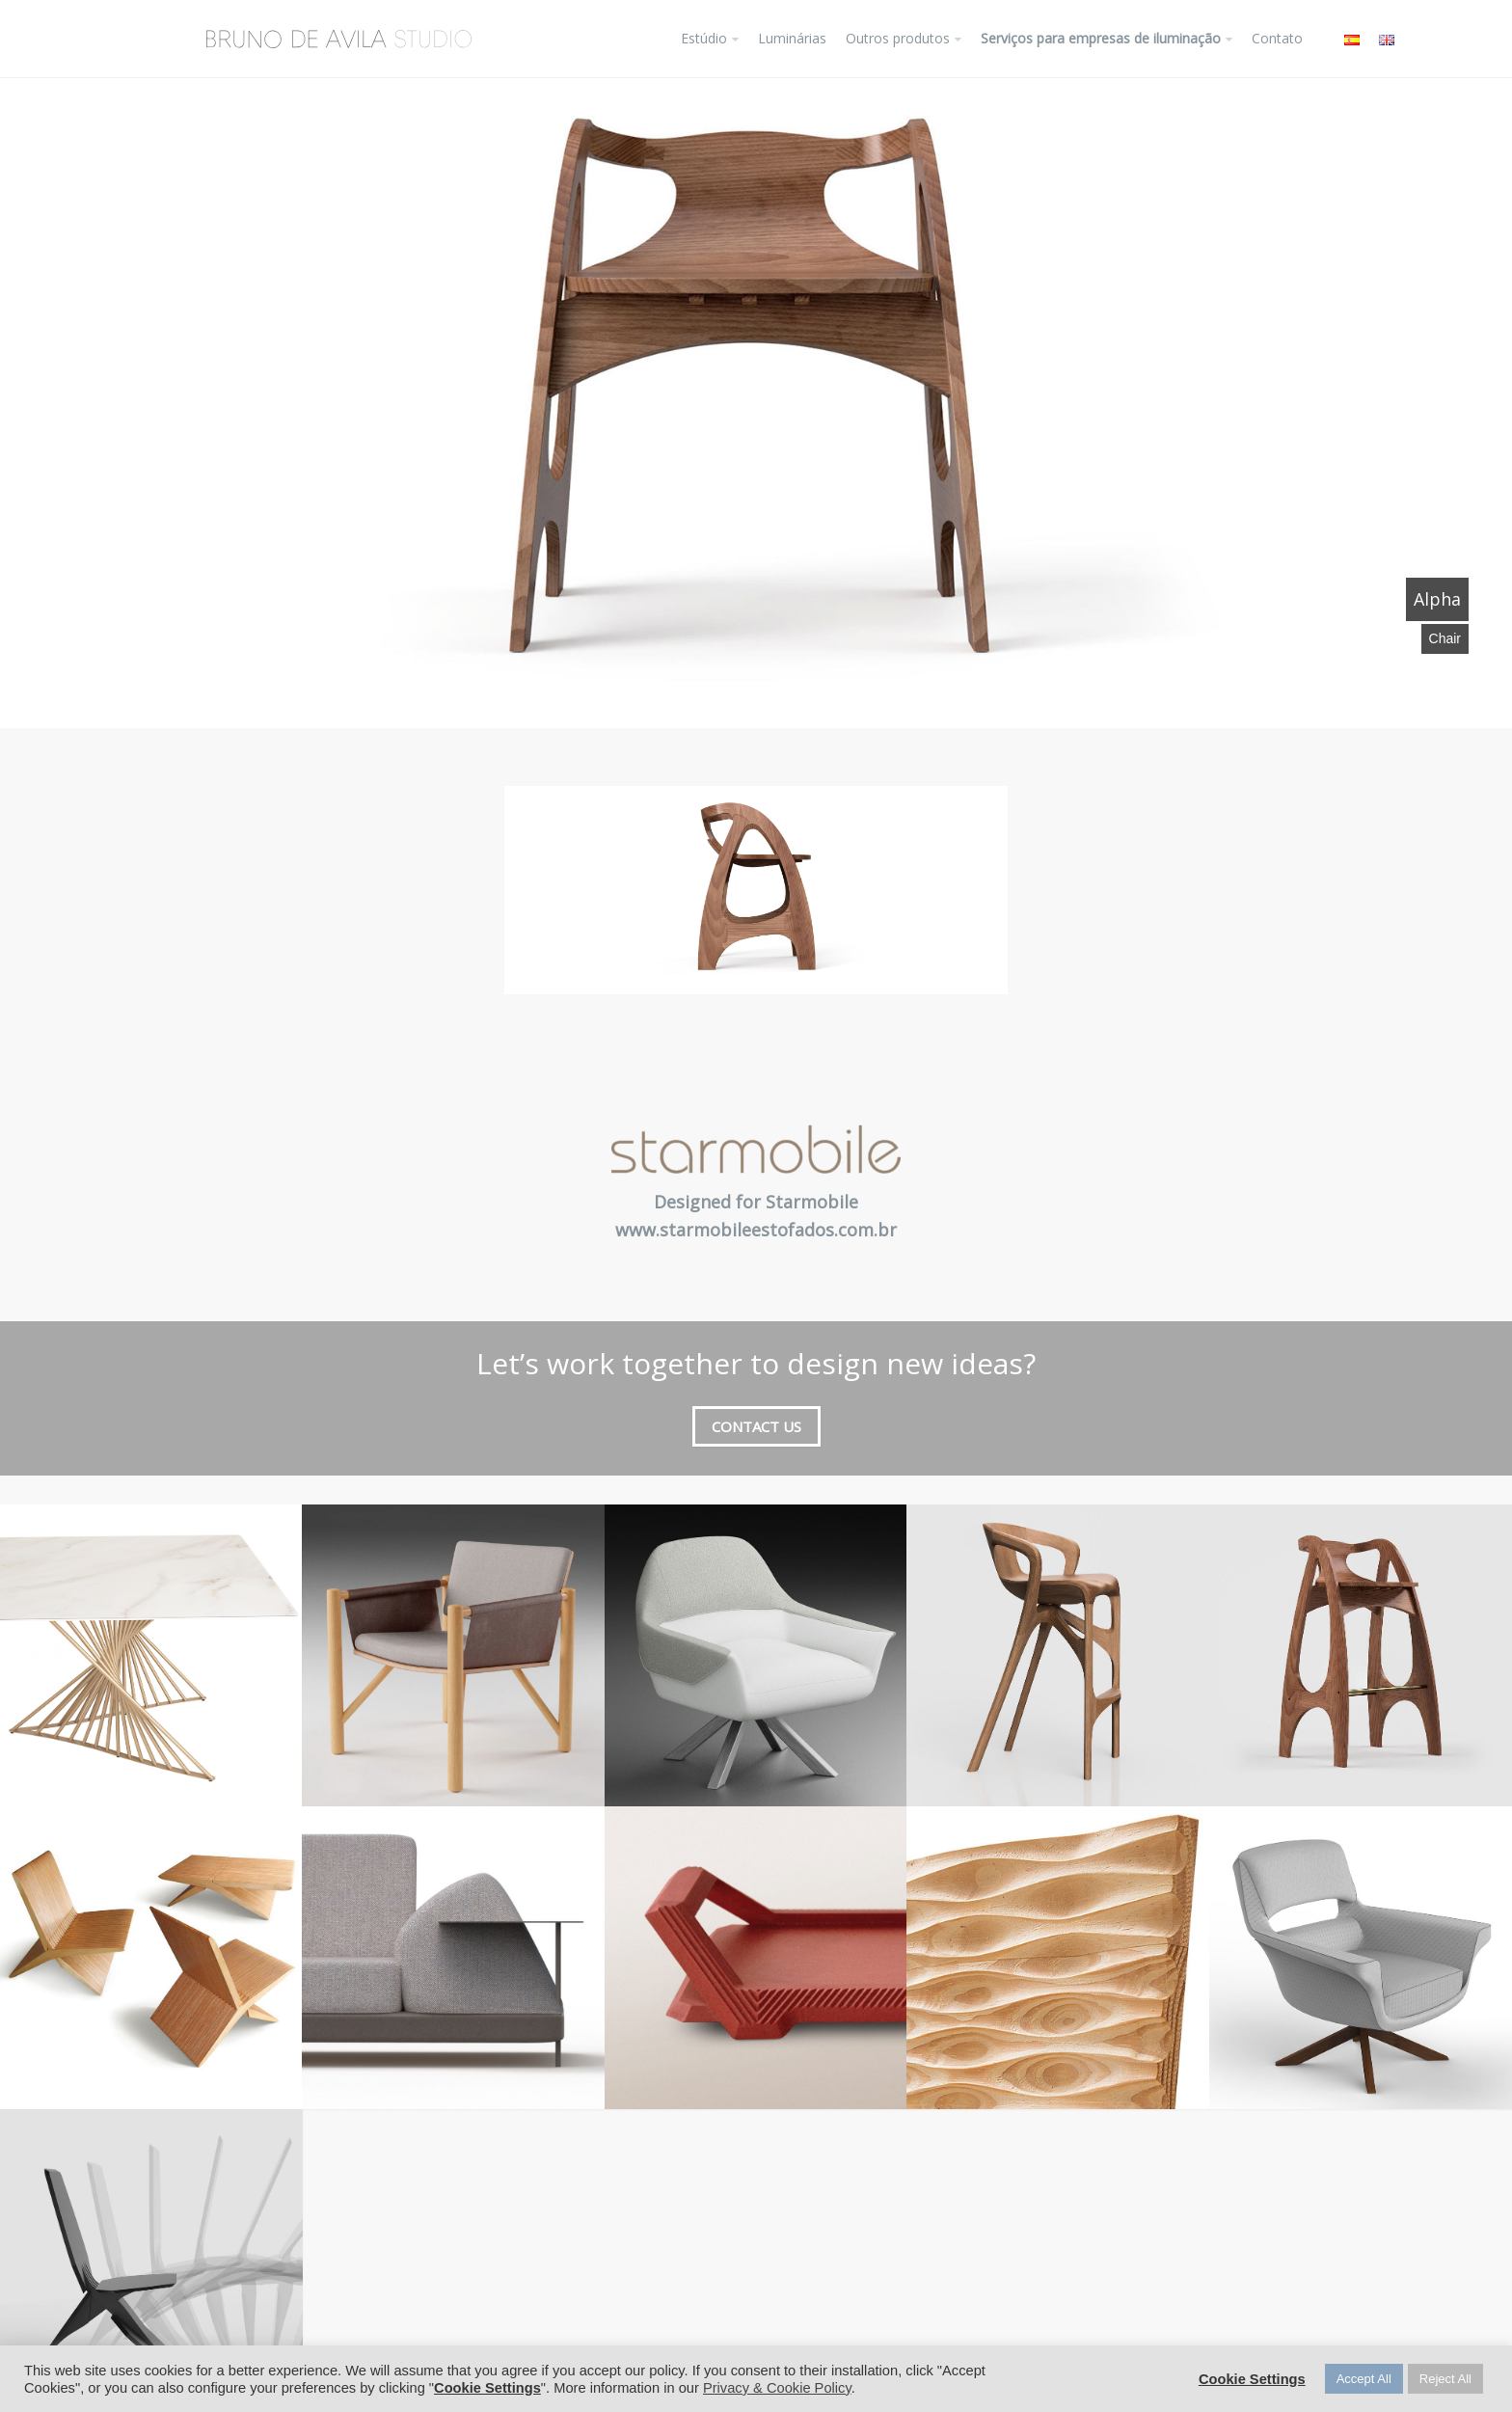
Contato (1277, 38)
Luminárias (792, 38)
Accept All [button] (1363, 2378)
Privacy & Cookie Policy (777, 2388)
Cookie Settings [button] (487, 2388)
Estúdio (704, 38)
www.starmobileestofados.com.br (756, 1229)
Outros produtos (898, 38)
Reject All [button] (1445, 2378)
